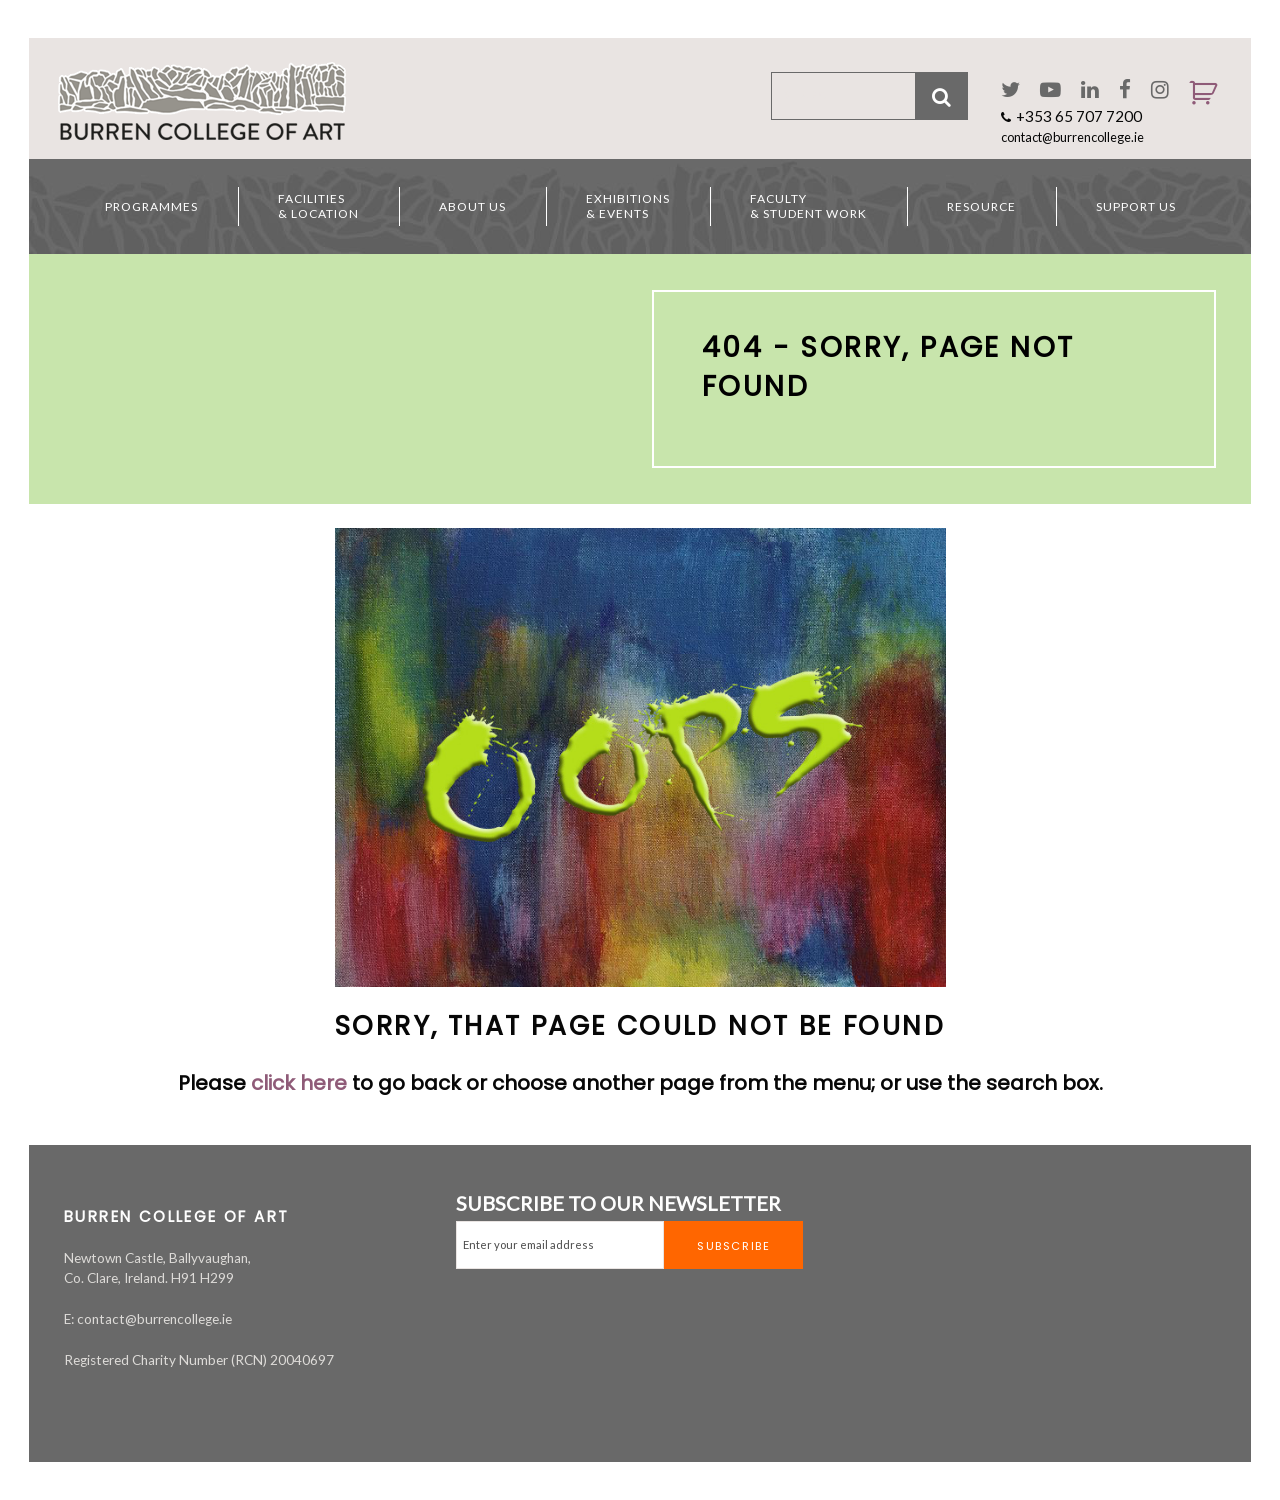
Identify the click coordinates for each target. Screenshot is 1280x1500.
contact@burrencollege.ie (1072, 137)
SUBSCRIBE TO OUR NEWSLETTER (618, 1203)
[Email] (560, 1245)
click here (299, 1083)
